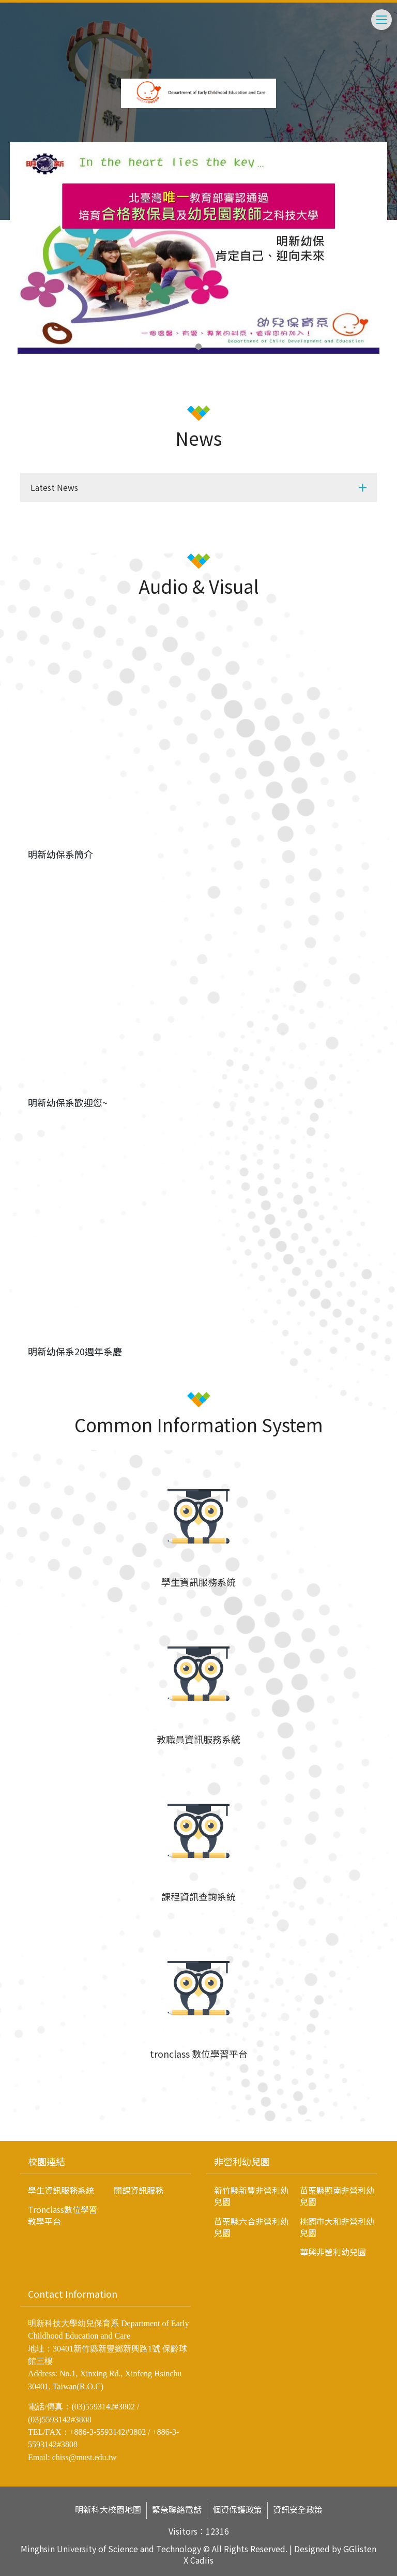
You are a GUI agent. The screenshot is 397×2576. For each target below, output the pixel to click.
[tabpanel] (198, 252)
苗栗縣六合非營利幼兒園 (251, 2227)
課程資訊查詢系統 (198, 1896)
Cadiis (201, 2560)
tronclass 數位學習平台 (199, 2053)
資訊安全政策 (298, 2509)
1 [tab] (198, 346)
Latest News (54, 487)
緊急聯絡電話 (177, 2509)
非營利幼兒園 (242, 2161)
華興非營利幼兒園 (333, 2251)
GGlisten (359, 2548)
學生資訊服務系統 (198, 1582)
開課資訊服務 (138, 2190)
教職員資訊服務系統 (198, 1739)
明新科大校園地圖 (108, 2509)
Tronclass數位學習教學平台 (62, 2215)
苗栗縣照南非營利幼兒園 (337, 2196)
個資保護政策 (237, 2509)
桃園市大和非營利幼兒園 (337, 2227)
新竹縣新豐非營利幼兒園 (251, 2196)
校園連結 (46, 2161)
